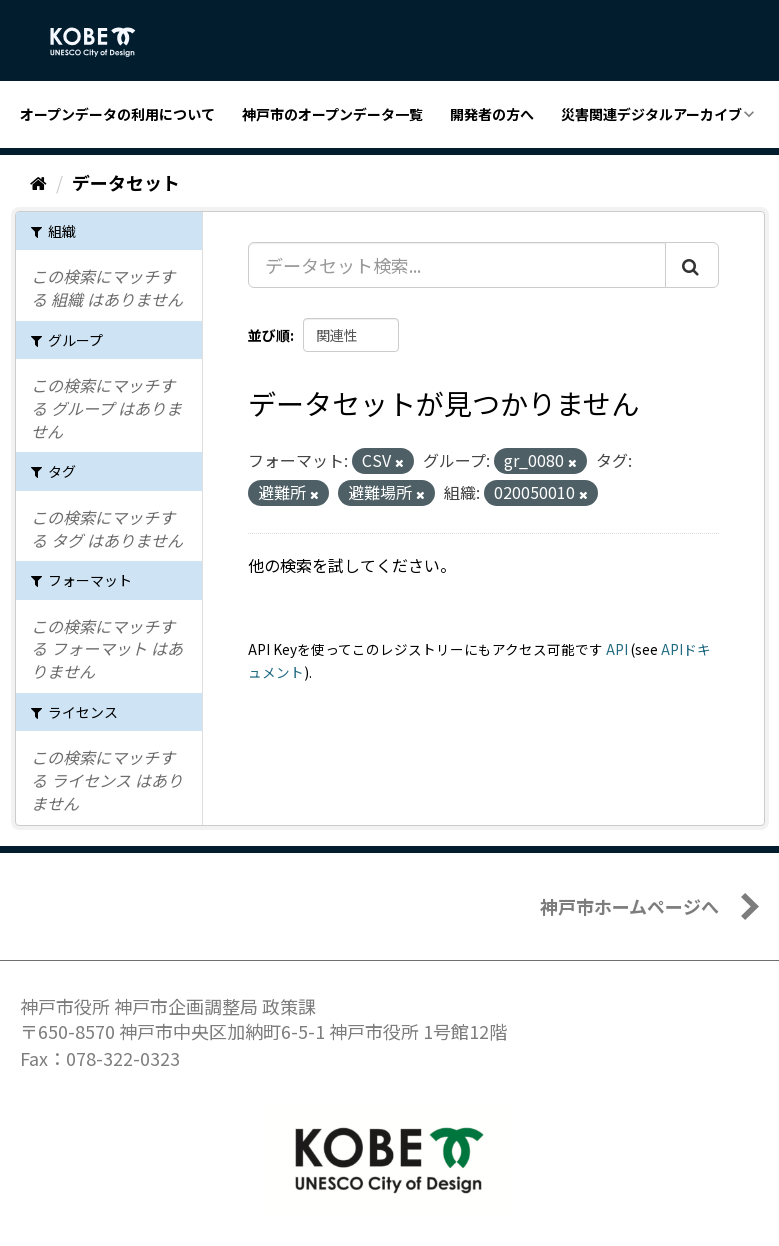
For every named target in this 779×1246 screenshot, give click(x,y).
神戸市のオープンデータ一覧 (332, 114)
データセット (126, 182)
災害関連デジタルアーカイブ (651, 114)
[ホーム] (38, 182)
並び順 (269, 335)
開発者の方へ (492, 114)
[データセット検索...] (457, 265)
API (617, 649)
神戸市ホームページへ (629, 906)
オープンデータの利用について (117, 114)
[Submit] (692, 265)
